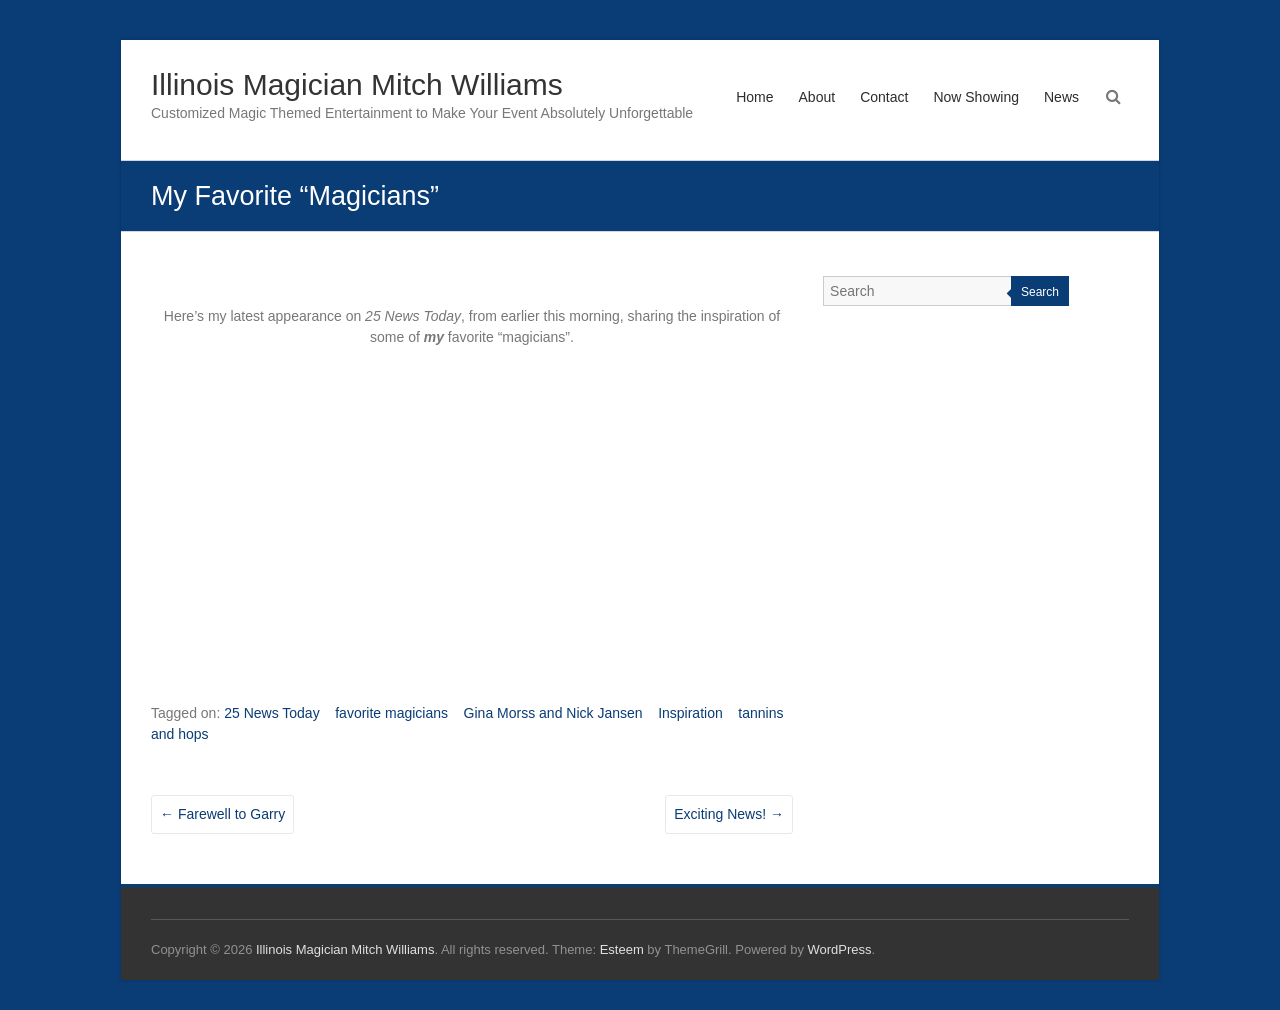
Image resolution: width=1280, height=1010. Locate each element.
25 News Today (271, 713)
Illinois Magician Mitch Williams (357, 84)
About (817, 97)
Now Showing (976, 97)
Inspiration (690, 713)
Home (754, 97)
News (1061, 97)
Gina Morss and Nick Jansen (553, 713)
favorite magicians (391, 713)
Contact (884, 97)
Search (1040, 292)
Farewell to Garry (222, 814)
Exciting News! (729, 814)
